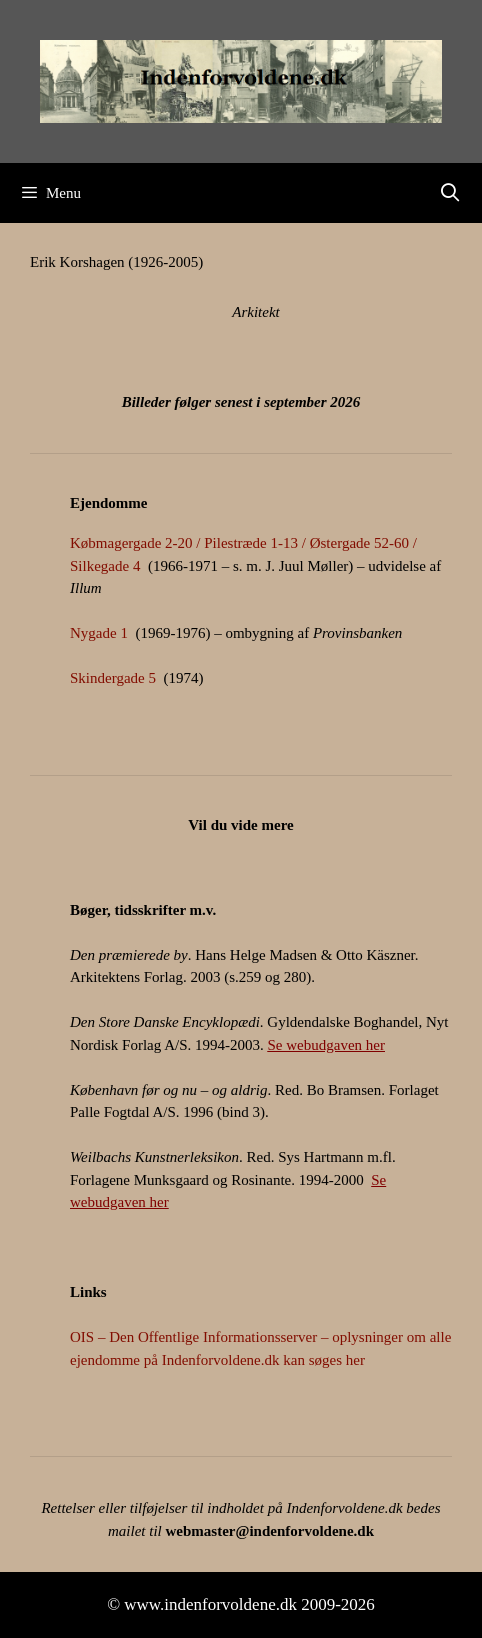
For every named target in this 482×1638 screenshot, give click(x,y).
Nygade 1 (99, 633)
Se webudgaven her (326, 1045)
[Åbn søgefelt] (450, 193)
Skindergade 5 (113, 678)
